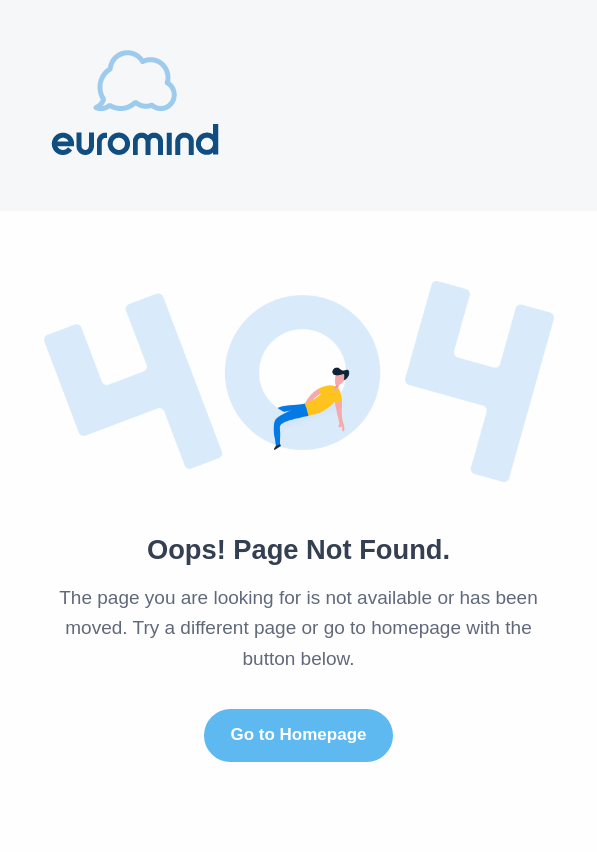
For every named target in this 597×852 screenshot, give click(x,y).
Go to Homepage (298, 734)
